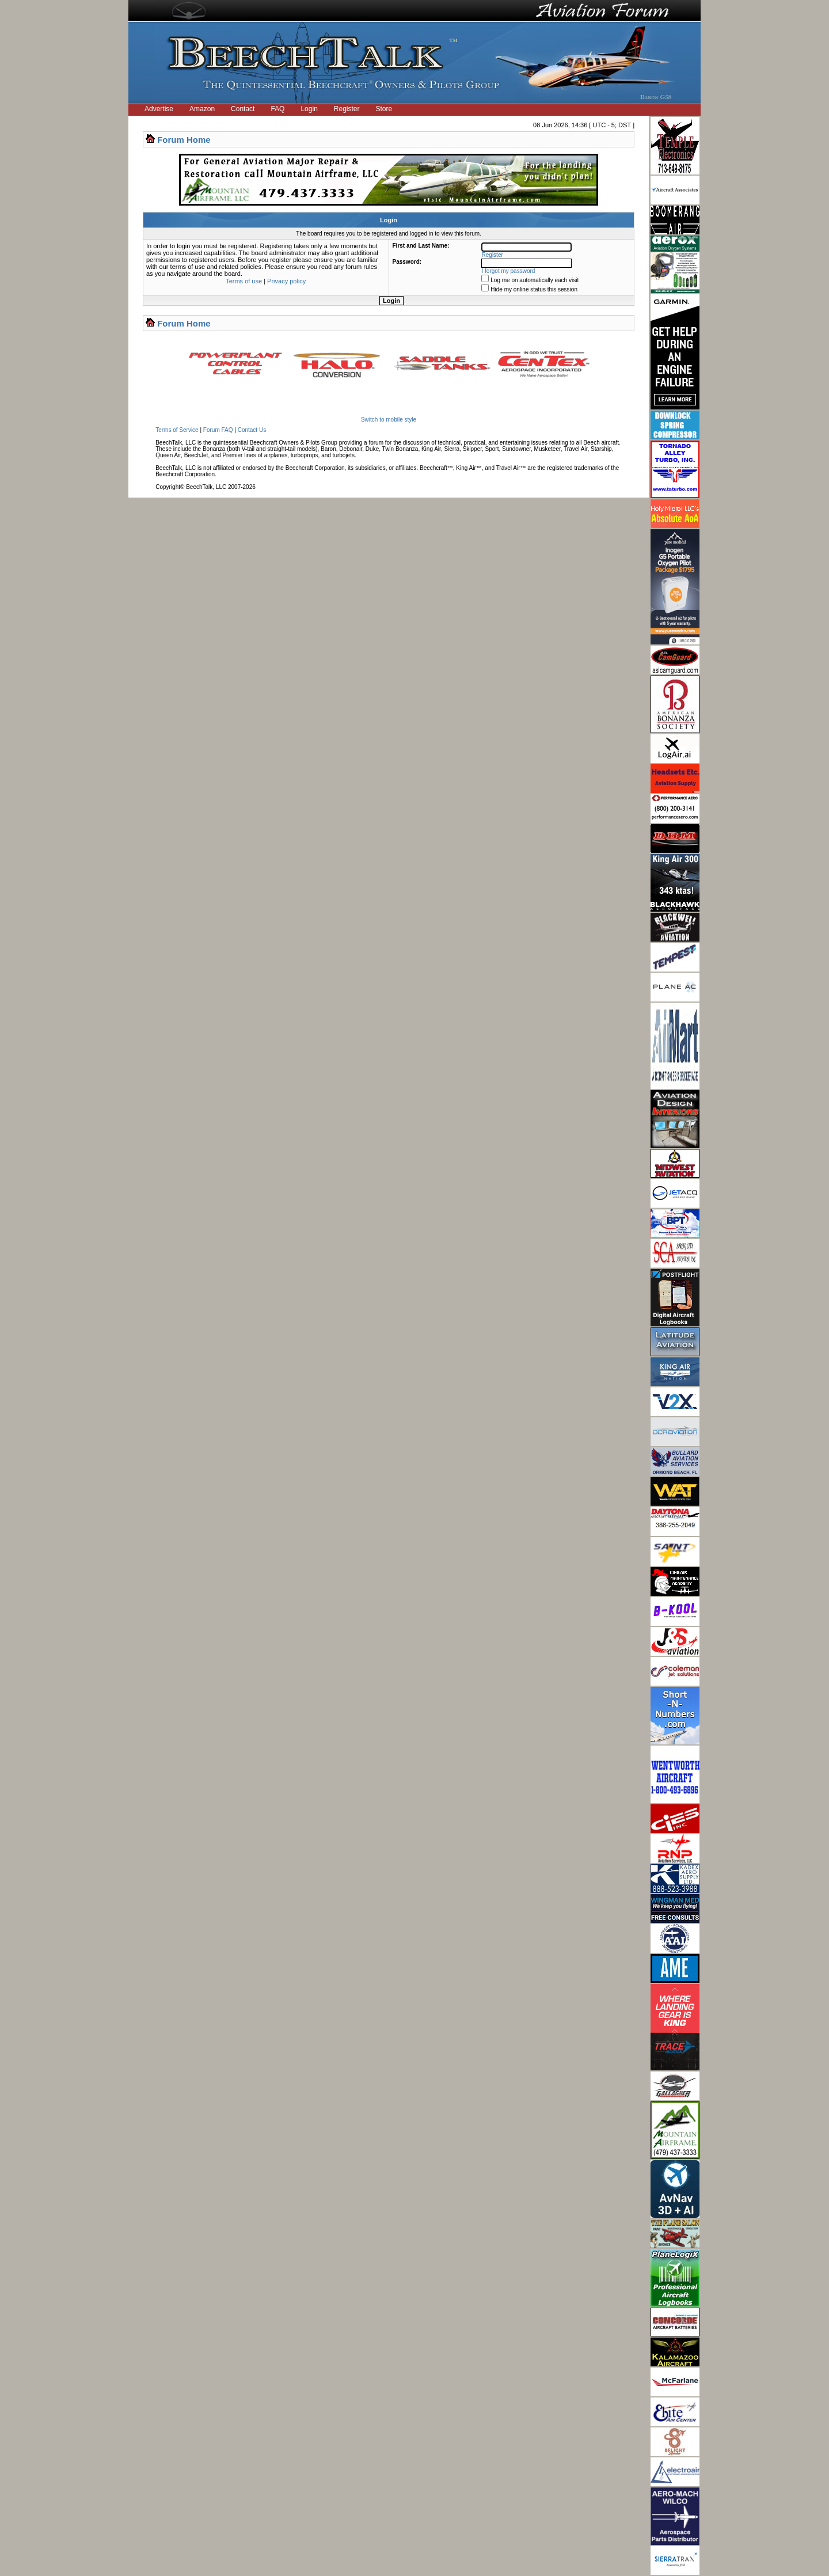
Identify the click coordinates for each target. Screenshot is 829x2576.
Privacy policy (286, 281)
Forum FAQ (218, 430)
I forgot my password (508, 271)
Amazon (202, 109)
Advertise (158, 109)
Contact (242, 109)
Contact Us (252, 430)
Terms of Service (176, 430)
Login (309, 109)
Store (384, 109)
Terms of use (244, 281)
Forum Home (184, 140)
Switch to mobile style (388, 419)
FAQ (277, 109)
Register (347, 109)
